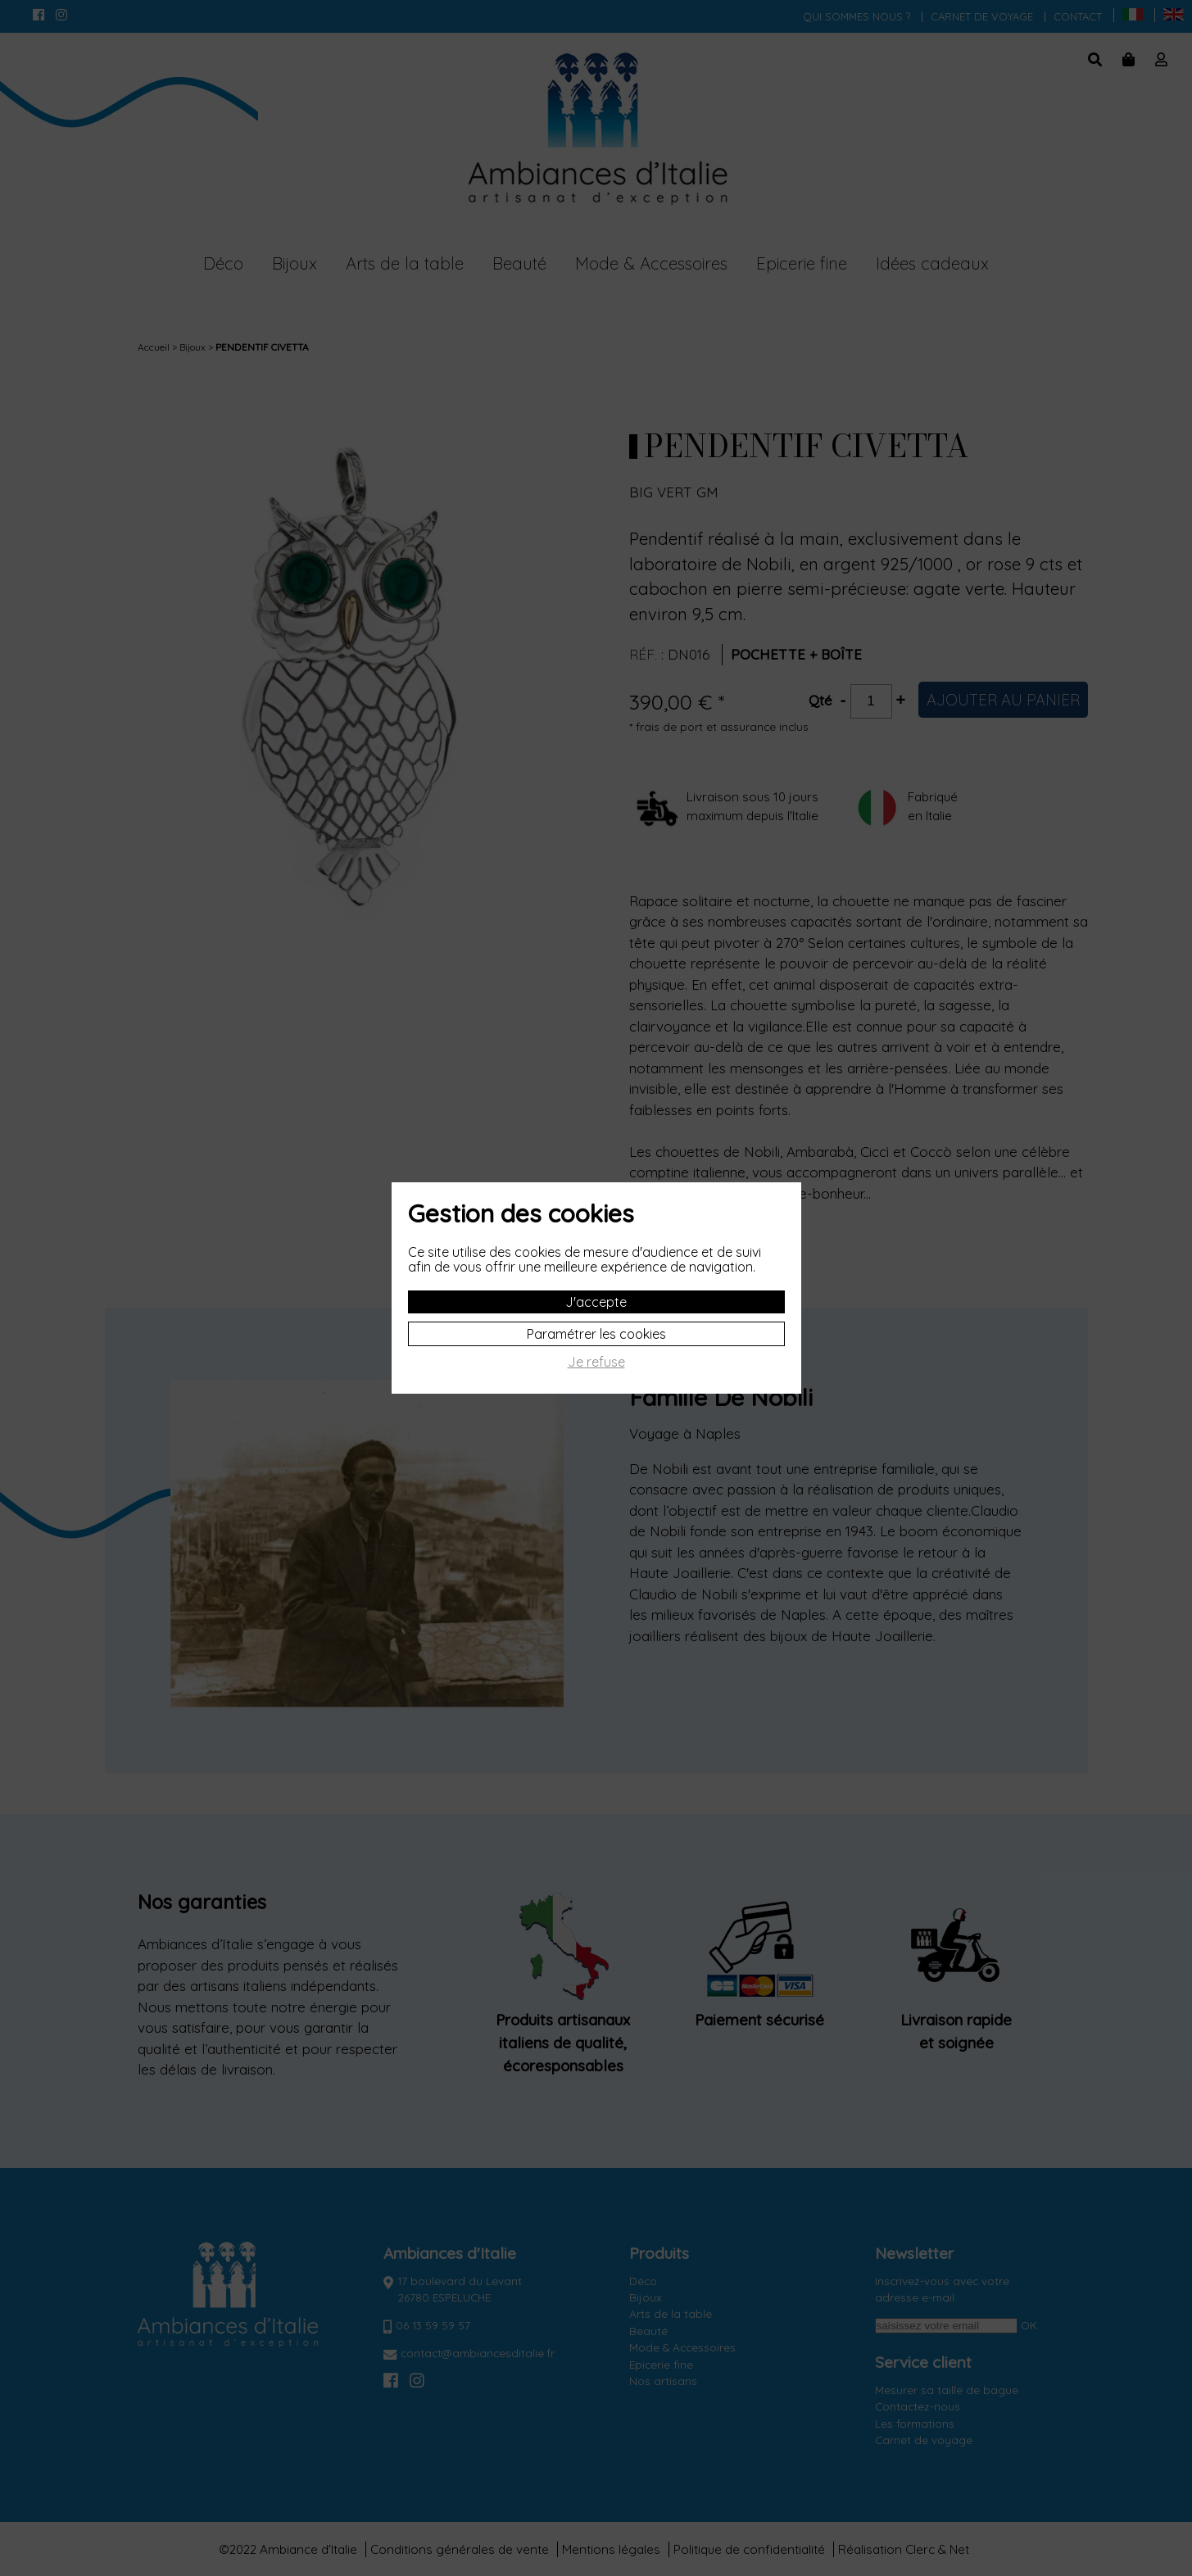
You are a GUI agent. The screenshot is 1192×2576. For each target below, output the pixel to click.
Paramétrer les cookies (596, 1334)
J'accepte (596, 1302)
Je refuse (596, 1362)
